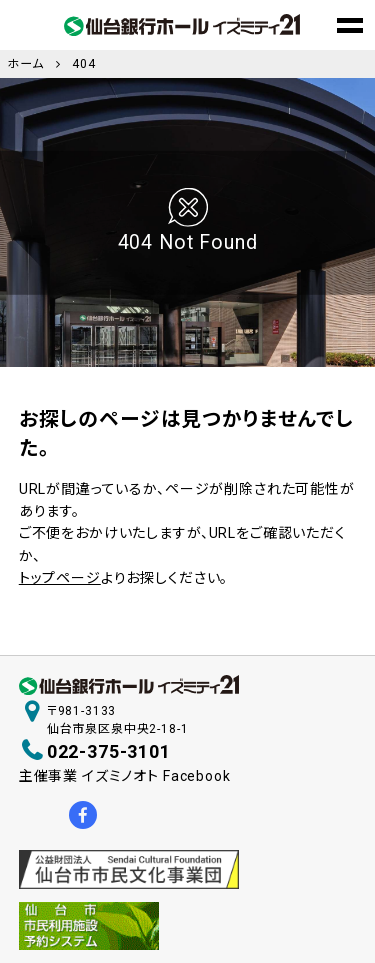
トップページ (60, 578)
